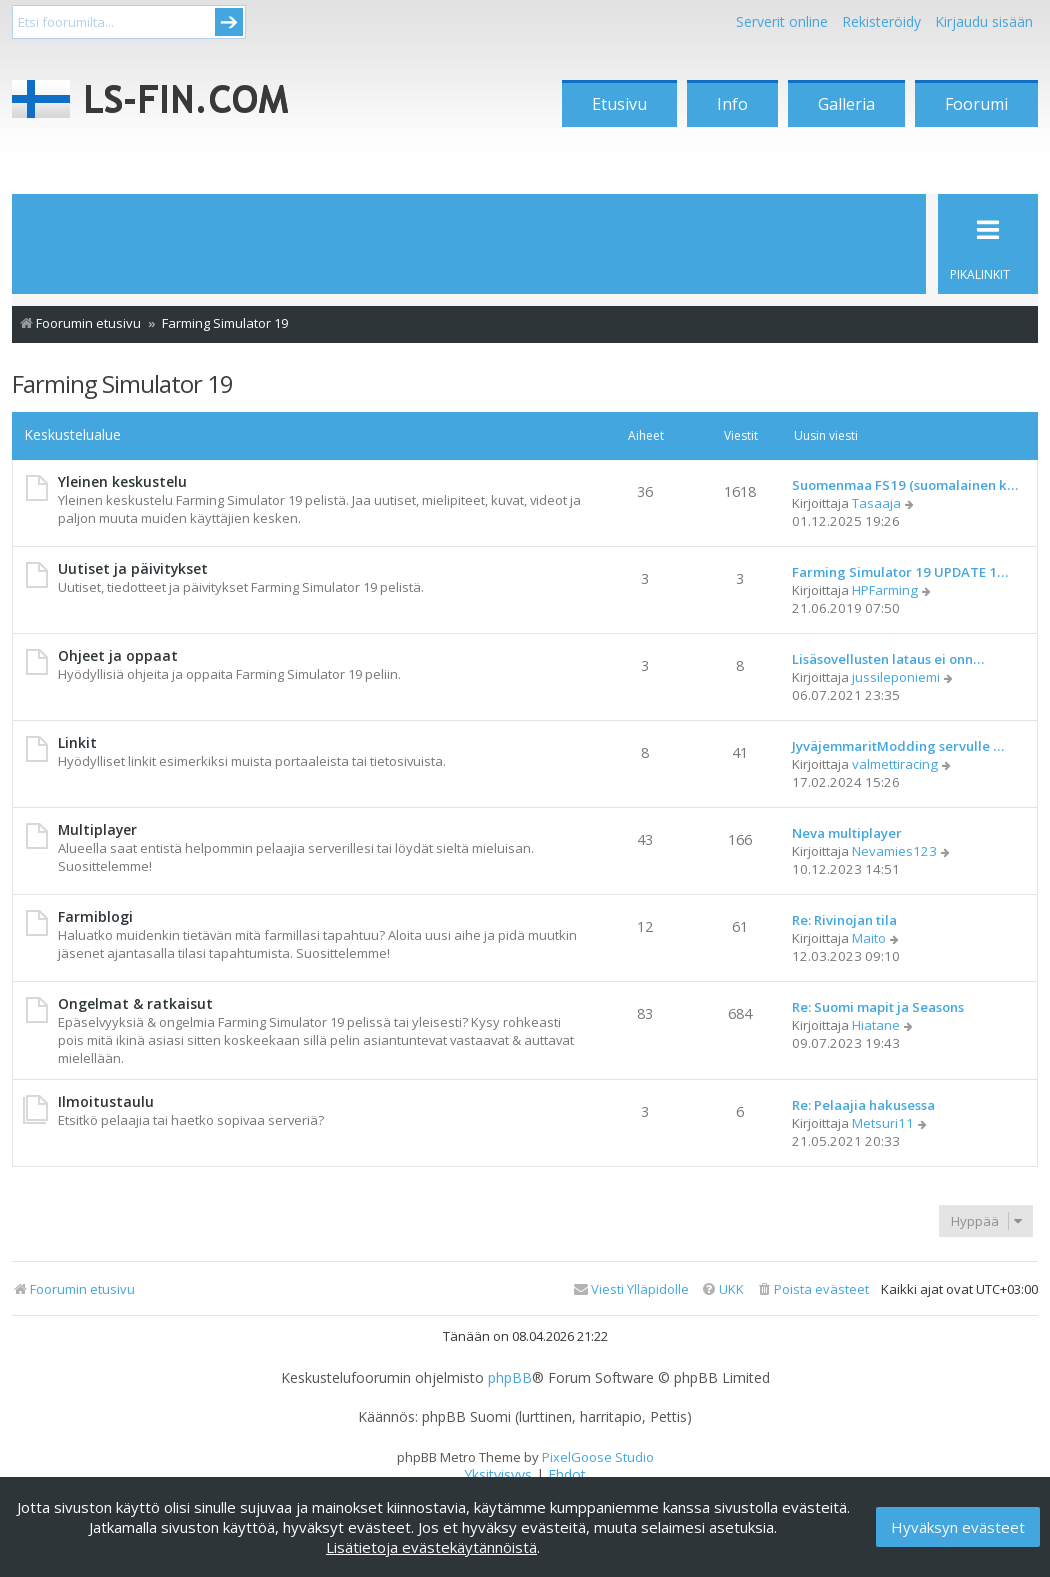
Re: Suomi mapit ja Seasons (878, 1007)
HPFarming (885, 590)
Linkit (77, 742)
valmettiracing (895, 764)
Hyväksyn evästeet (958, 1527)
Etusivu (619, 104)
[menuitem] (812, 1289)
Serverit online (782, 21)
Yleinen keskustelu (122, 481)
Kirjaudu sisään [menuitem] (984, 21)
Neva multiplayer (847, 833)
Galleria (846, 104)
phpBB (510, 1378)
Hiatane (876, 1025)
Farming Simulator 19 (122, 383)
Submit (229, 22)
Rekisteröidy (881, 21)
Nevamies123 (894, 851)
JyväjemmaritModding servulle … (898, 746)
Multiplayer (97, 829)
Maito (869, 938)
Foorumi (976, 104)
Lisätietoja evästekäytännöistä (431, 1547)
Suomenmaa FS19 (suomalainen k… (905, 485)
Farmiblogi (95, 916)
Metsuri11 (883, 1123)
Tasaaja (876, 503)
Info (732, 104)
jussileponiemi (896, 677)
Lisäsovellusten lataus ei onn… (888, 659)
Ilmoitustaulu (106, 1101)
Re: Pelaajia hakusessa (863, 1105)
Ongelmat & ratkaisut (135, 1003)
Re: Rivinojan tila (844, 920)
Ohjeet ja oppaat (118, 655)
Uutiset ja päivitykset (133, 568)
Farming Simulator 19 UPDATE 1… (900, 572)
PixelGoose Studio (598, 1457)
